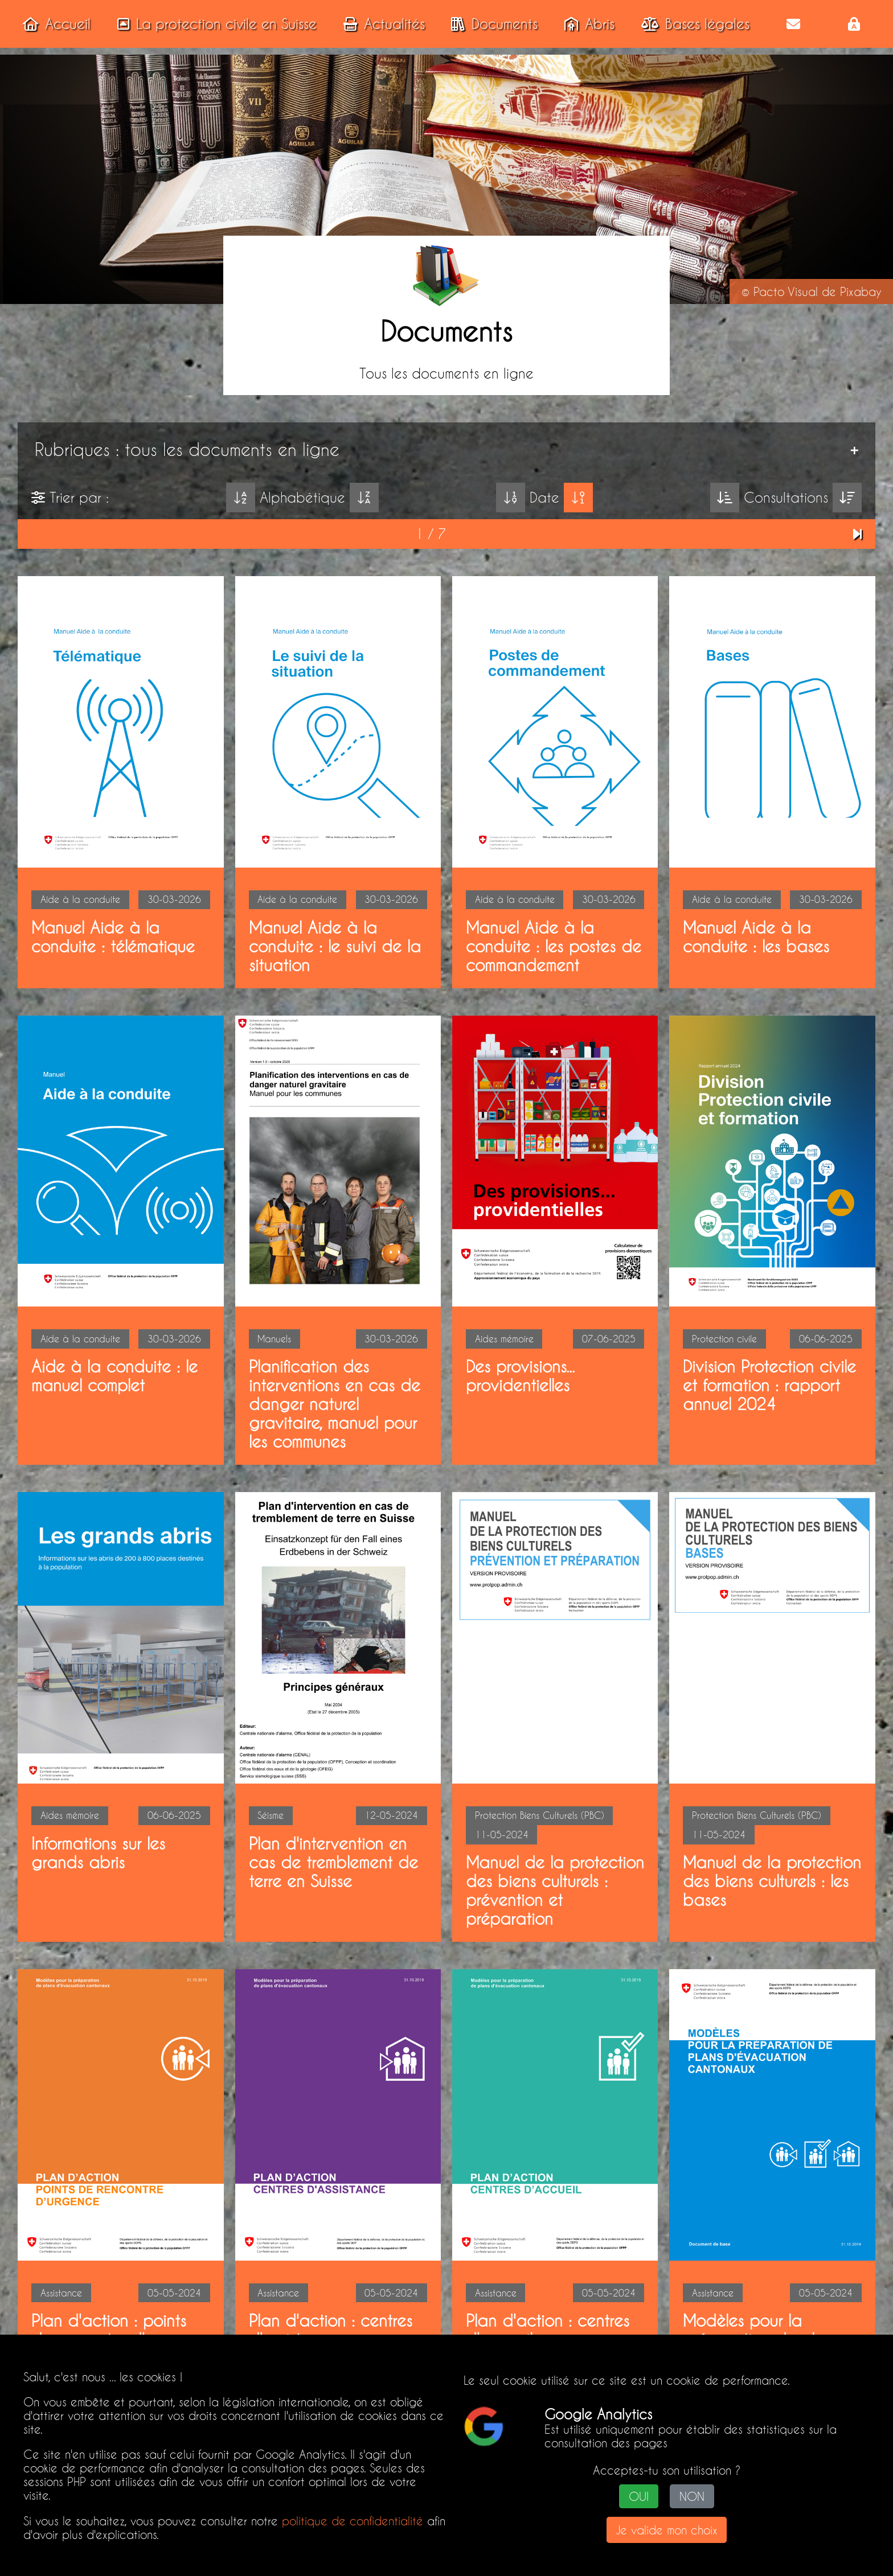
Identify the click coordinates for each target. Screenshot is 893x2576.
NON (691, 2497)
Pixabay (861, 291)
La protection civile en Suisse (213, 24)
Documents (491, 24)
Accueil (53, 24)
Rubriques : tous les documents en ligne (187, 449)
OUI (639, 2497)
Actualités (381, 24)
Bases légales (691, 24)
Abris (586, 24)
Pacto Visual (785, 291)
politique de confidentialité (352, 2521)
